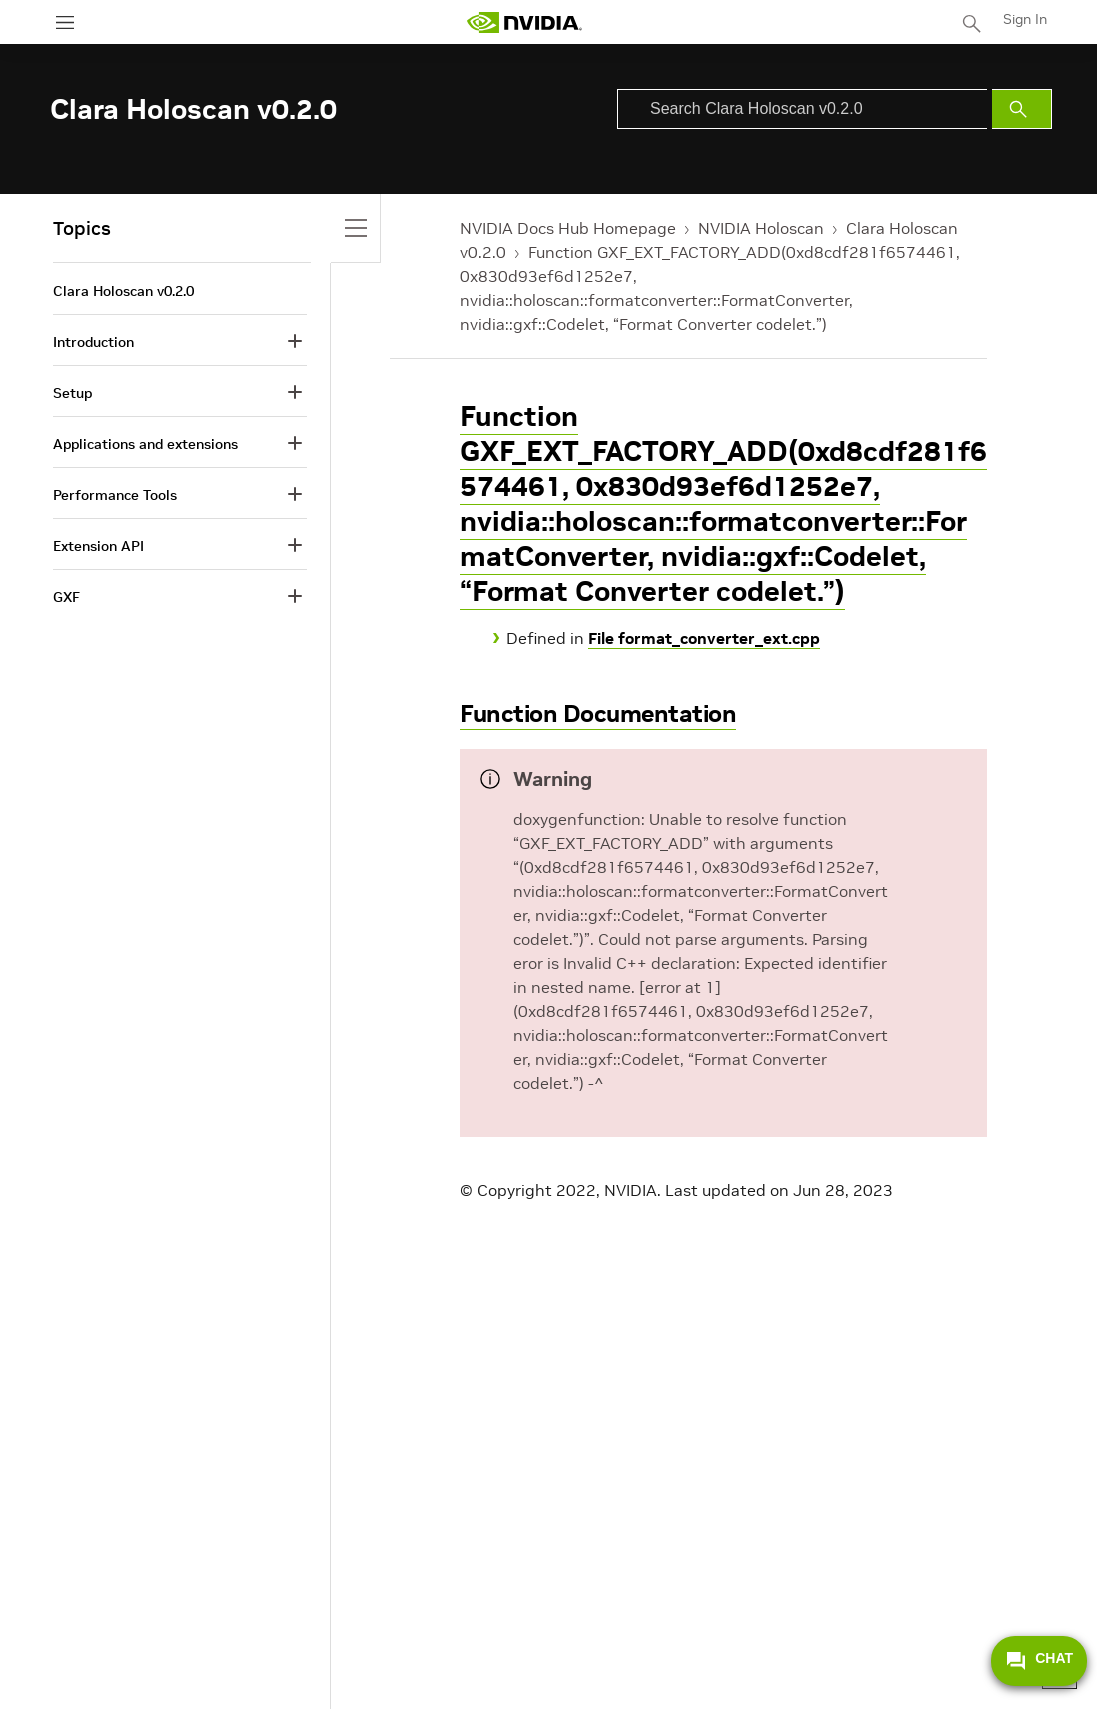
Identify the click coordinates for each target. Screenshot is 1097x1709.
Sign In (1025, 19)
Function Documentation (598, 713)
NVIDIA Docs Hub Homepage (568, 228)
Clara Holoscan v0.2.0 (123, 291)
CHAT (1039, 1661)
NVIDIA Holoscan (761, 228)
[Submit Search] (1022, 109)
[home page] (524, 22)
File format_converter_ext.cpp (704, 638)
